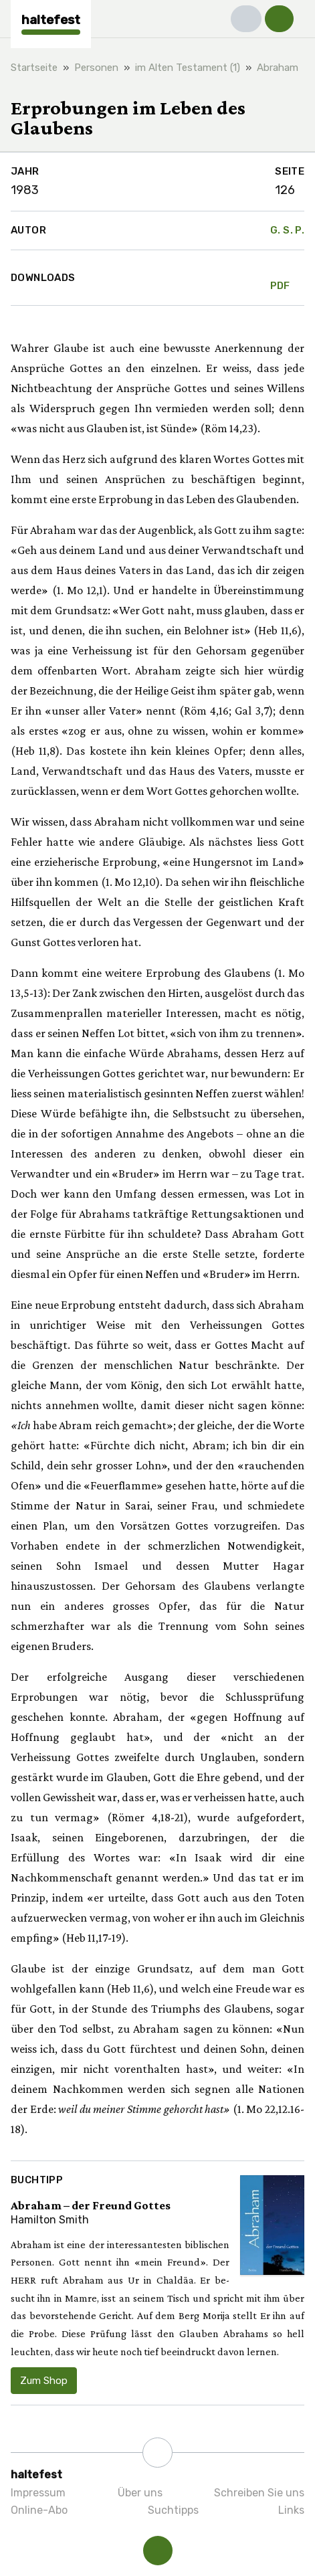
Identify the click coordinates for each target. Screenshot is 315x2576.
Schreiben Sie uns (259, 2492)
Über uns (140, 2492)
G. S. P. (287, 230)
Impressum (38, 2492)
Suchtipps (173, 2510)
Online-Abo (39, 2510)
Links (291, 2510)
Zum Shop (44, 2381)
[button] (246, 18)
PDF (280, 278)
